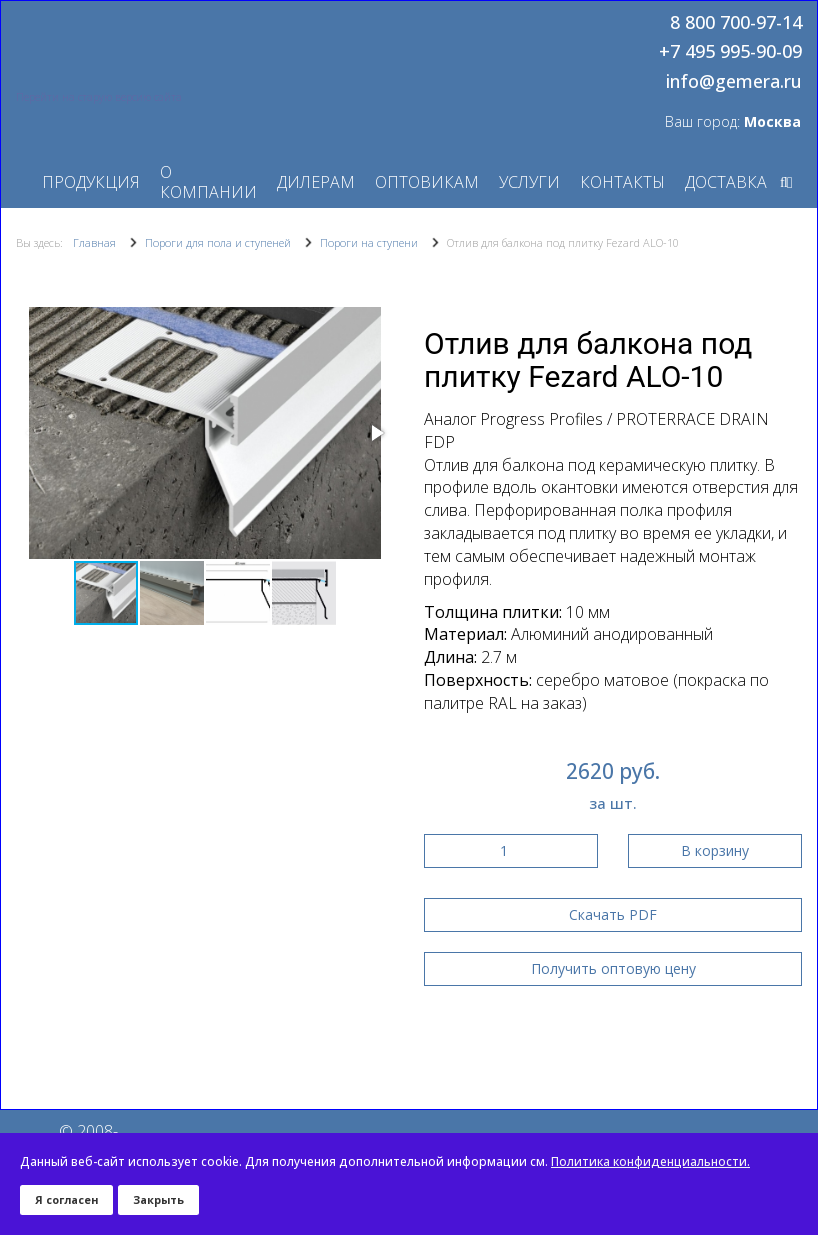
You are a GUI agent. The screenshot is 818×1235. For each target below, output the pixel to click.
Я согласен (66, 1199)
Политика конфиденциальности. (650, 1161)
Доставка (726, 182)
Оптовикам (427, 182)
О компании (208, 182)
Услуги (529, 182)
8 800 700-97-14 (736, 23)
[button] (376, 433)
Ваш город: (733, 121)
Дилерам (316, 182)
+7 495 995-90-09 (730, 52)
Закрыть (158, 1199)
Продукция (91, 182)
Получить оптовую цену (613, 968)
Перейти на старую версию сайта (99, 97)
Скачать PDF (613, 914)
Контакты (622, 182)
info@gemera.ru (734, 82)
